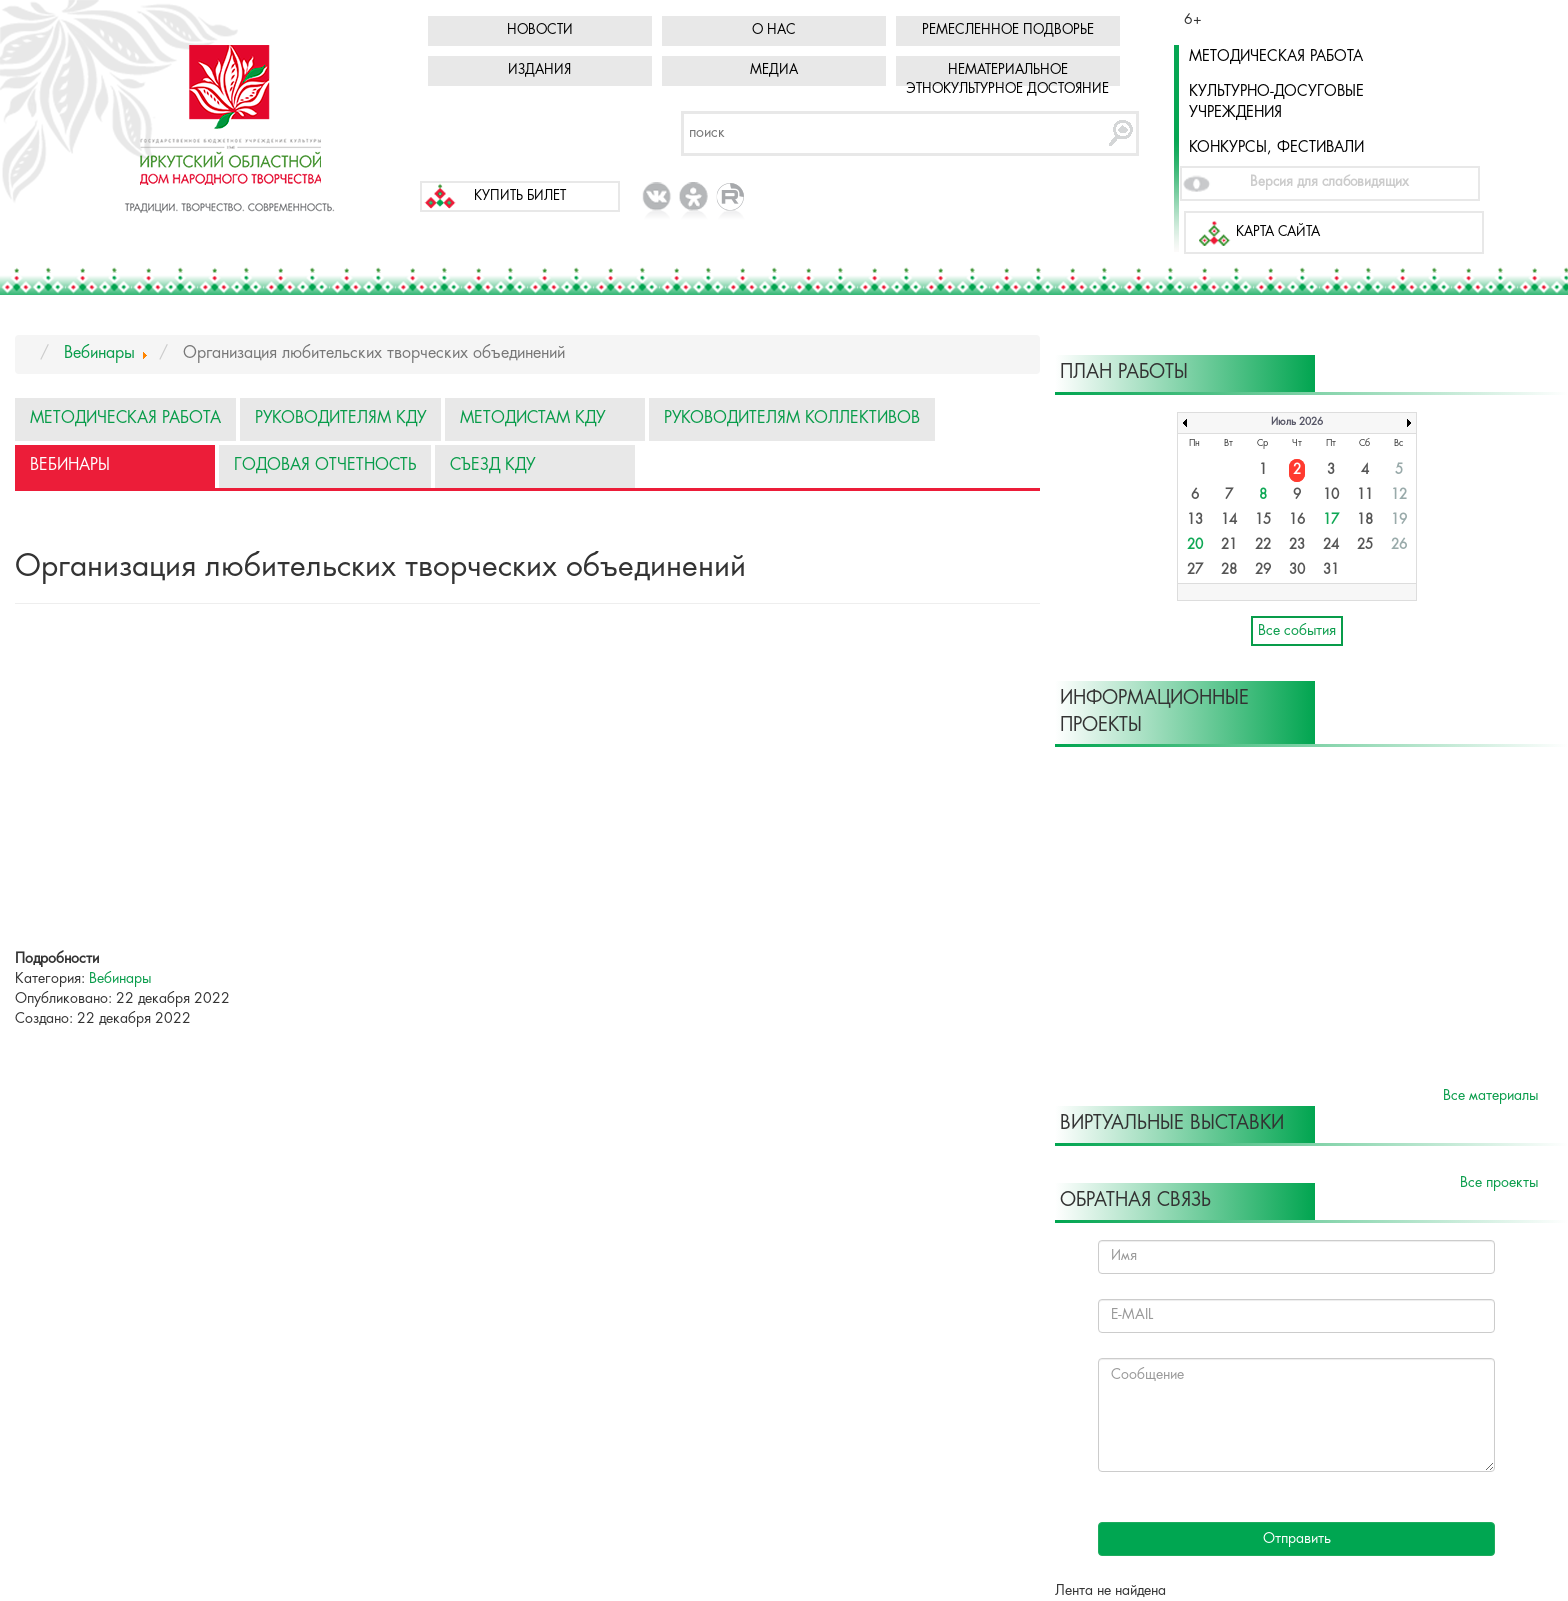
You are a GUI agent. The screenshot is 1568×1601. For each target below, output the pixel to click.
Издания (539, 70)
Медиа (774, 70)
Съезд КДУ (492, 465)
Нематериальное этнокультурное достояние (1007, 80)
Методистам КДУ (532, 418)
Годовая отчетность (325, 465)
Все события (1297, 631)
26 (1399, 545)
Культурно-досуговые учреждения (1276, 102)
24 (1331, 545)
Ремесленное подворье (1008, 30)
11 (1365, 495)
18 (1365, 520)
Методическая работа (1276, 57)
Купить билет (520, 196)
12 (1399, 495)
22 (1263, 545)
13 (1195, 520)
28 (1229, 570)
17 (1331, 520)
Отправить (1297, 1539)
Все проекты (1499, 1183)
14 (1229, 520)
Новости (540, 30)
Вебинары (70, 465)
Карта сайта (1278, 232)
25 (1365, 545)
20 (1195, 545)
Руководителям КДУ (340, 418)
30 (1297, 570)
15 (1263, 520)
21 (1229, 545)
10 (1331, 495)
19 (1399, 520)
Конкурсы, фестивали (1276, 148)
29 (1263, 570)
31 (1331, 570)
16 (1297, 520)
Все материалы (1490, 1096)
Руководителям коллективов (792, 418)
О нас (774, 30)
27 (1195, 570)
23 (1297, 545)
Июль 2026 (1297, 422)
